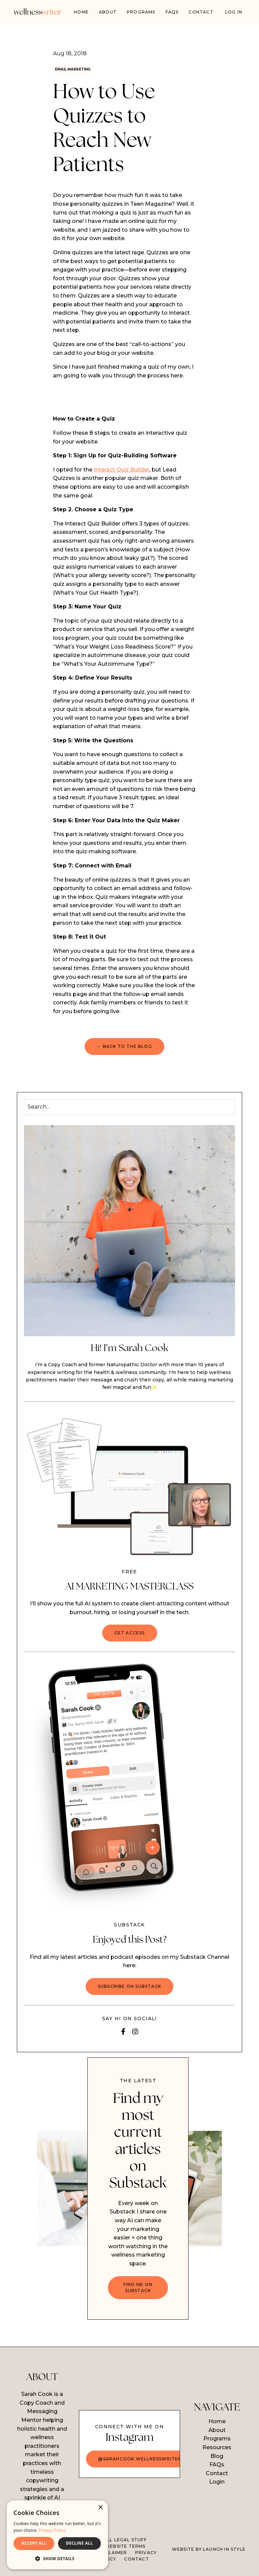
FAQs (172, 12)
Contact (201, 12)
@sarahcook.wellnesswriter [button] (139, 2460)
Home (81, 12)
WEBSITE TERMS (125, 2548)
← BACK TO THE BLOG (124, 1048)
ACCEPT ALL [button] (34, 2543)
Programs (217, 2440)
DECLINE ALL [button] (79, 2543)
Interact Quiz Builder (121, 471)
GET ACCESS (129, 1634)
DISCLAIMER (112, 2554)
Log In (233, 12)
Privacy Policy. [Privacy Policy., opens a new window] (53, 2530)
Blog (216, 2458)
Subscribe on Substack (129, 1988)
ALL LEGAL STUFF (125, 2541)
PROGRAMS (141, 12)
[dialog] (57, 2534)
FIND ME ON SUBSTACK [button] (137, 2289)
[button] (57, 2558)
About (108, 12)
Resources (216, 2449)
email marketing (79, 69)
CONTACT (136, 2561)
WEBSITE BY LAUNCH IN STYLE (209, 2551)
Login (217, 2484)
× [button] (100, 2507)
